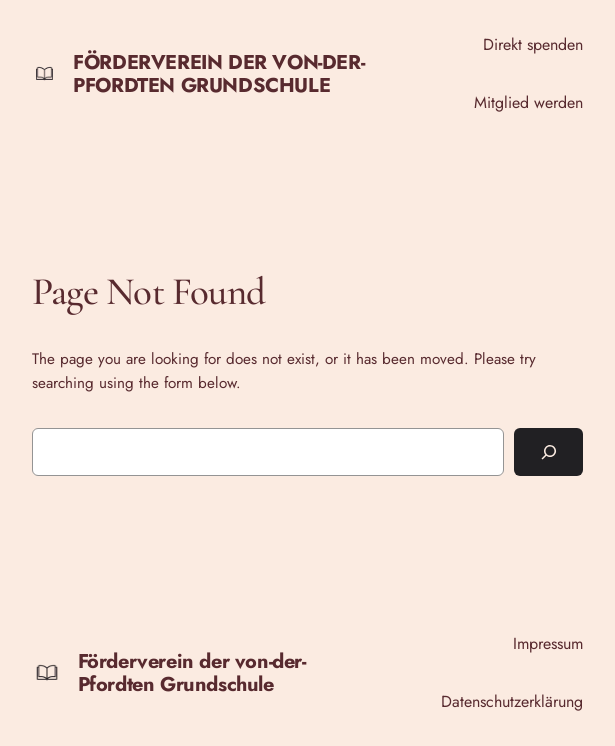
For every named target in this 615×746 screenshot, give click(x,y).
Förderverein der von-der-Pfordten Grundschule (218, 74)
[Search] (548, 452)
